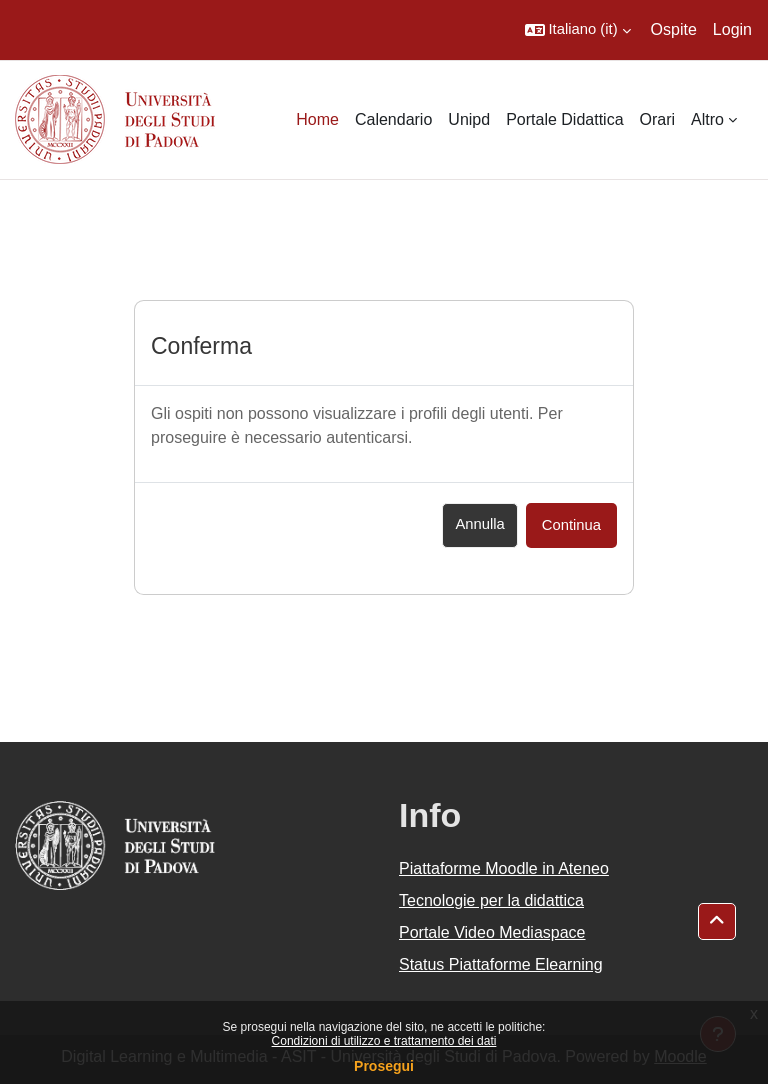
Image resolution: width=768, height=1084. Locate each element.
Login (732, 29)
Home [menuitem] (317, 119)
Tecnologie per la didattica (491, 900)
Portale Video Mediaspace (492, 932)
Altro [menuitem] (707, 119)
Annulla (479, 524)
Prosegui (384, 1066)
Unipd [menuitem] (469, 119)
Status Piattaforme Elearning (501, 964)
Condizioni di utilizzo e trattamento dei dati (384, 1041)
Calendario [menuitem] (393, 119)
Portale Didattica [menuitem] (564, 119)
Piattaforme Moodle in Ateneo (504, 868)
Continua (571, 525)
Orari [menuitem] (658, 119)
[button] (578, 30)
